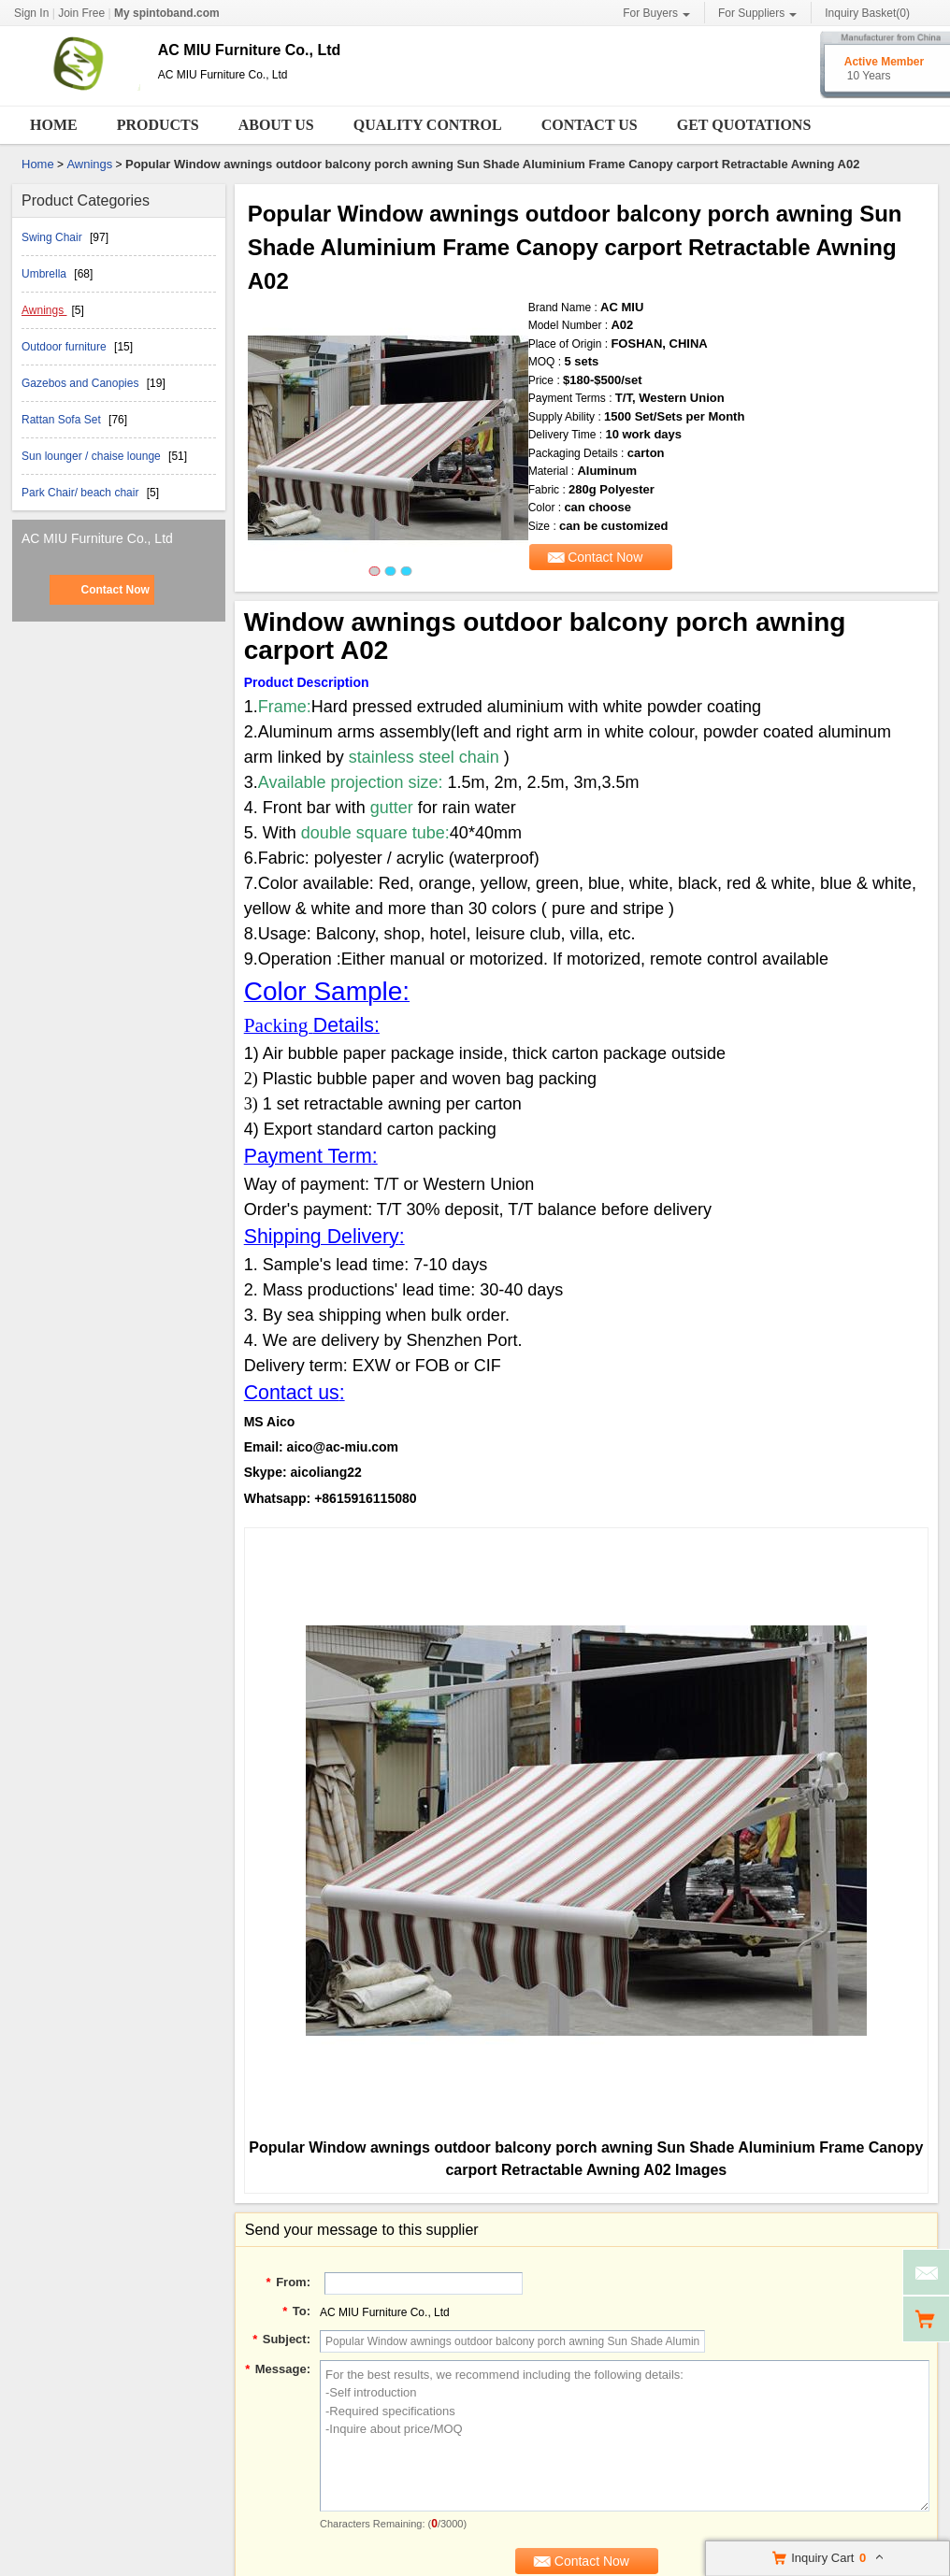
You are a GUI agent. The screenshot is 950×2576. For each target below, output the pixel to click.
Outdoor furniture (65, 346)
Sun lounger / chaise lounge (93, 456)
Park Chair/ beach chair (82, 492)
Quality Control (427, 125)
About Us (276, 125)
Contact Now (114, 589)
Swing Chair (53, 237)
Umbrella (45, 273)
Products (158, 125)
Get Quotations (744, 125)
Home (54, 125)
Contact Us (589, 125)
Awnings (89, 164)
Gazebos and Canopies (82, 383)
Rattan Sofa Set (63, 419)
